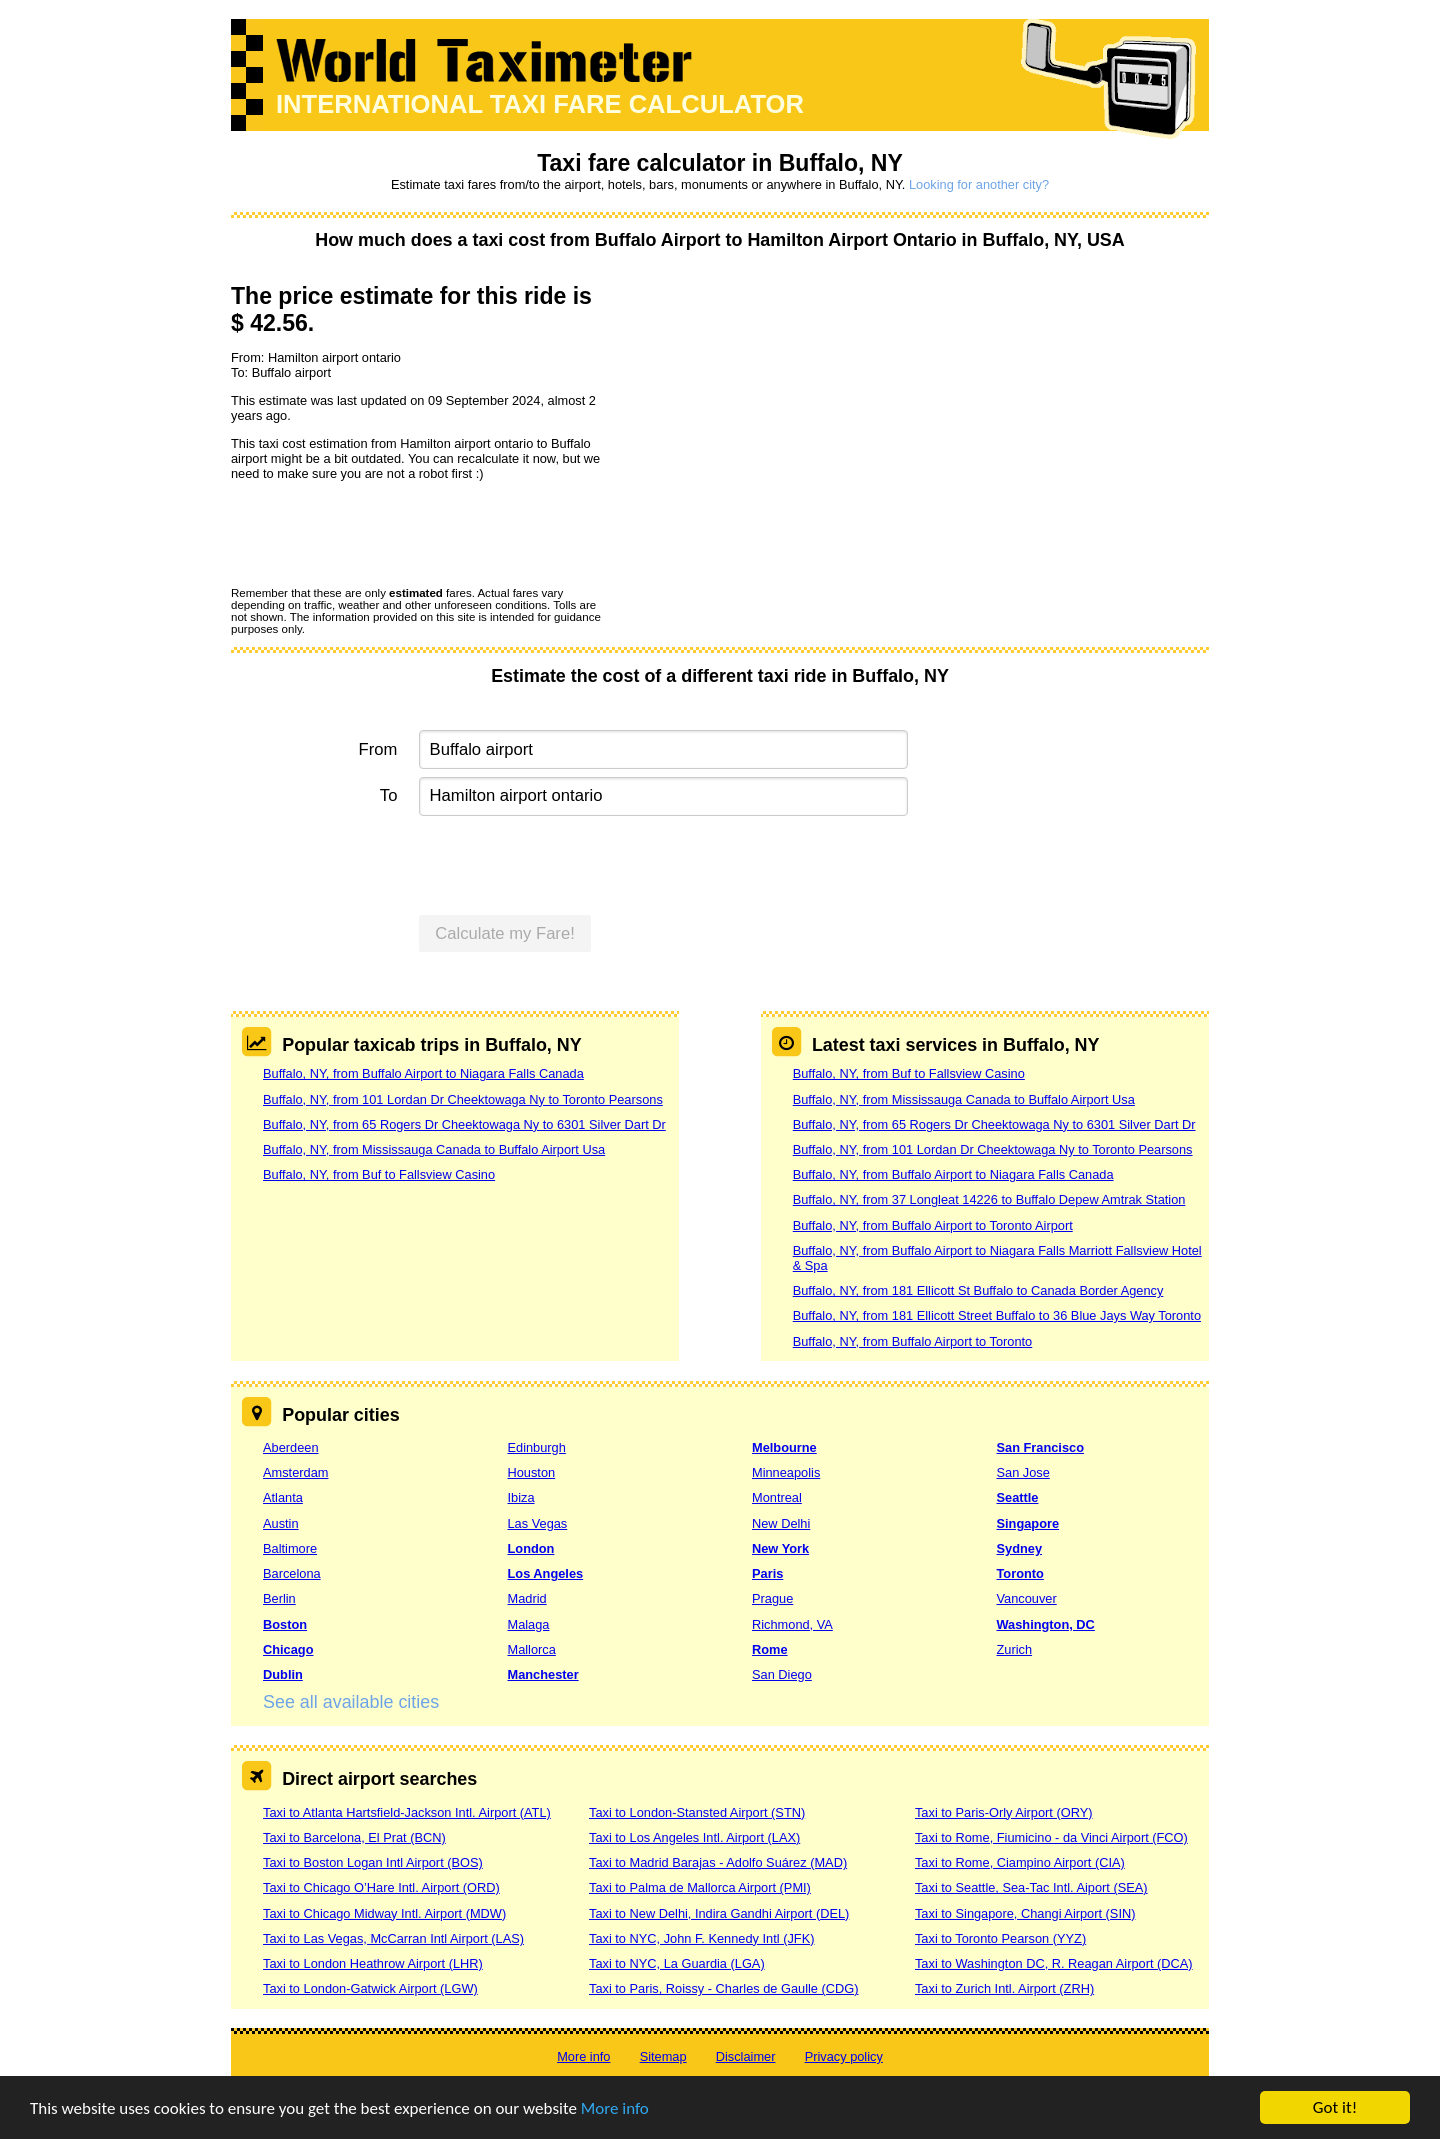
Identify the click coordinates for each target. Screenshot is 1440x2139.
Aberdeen (291, 1447)
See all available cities (351, 1702)
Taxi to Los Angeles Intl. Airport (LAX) (694, 1837)
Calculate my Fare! (505, 933)
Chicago (288, 1649)
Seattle (1018, 1497)
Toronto (1020, 1573)
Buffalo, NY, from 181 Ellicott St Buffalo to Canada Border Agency (978, 1290)
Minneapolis (786, 1472)
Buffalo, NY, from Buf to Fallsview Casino (379, 1174)
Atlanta (283, 1497)
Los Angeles (546, 1573)
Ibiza (521, 1497)
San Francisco (1040, 1447)
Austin (281, 1523)
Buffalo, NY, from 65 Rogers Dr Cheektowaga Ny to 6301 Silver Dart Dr (464, 1124)
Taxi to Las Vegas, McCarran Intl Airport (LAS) (393, 1938)
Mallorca (532, 1649)
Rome (770, 1649)
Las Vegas (538, 1523)
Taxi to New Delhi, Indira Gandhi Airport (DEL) (719, 1913)
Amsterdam (295, 1472)
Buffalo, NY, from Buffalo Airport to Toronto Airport (933, 1225)
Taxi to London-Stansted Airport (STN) (697, 1812)
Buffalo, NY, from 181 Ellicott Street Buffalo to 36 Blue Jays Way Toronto (997, 1315)
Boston (285, 1624)
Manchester (543, 1674)
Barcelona (292, 1573)
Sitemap (663, 2056)
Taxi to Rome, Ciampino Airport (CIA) (1020, 1862)
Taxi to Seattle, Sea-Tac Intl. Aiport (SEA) (1031, 1887)
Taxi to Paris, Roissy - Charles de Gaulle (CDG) (724, 1988)
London (531, 1548)
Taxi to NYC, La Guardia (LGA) (677, 1963)
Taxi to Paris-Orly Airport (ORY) (1004, 1812)
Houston (532, 1472)
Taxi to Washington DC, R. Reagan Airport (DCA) (1054, 1963)
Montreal (777, 1497)
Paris (767, 1573)
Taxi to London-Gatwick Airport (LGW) (370, 1988)
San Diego (782, 1674)
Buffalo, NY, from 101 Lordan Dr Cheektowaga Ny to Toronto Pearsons (463, 1099)
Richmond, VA (792, 1624)
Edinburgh (537, 1447)
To (389, 795)
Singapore (1028, 1523)
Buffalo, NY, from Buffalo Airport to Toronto (913, 1341)
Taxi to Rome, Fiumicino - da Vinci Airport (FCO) (1051, 1837)
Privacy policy (844, 2056)
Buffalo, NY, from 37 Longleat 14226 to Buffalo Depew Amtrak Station (989, 1199)
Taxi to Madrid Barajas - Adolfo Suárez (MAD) (718, 1862)
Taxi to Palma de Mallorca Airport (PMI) (700, 1887)
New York (780, 1548)
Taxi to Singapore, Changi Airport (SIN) (1025, 1913)
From (378, 749)
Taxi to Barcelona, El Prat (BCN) (354, 1837)
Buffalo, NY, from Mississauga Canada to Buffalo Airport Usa (434, 1149)
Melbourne (784, 1447)
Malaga (529, 1624)
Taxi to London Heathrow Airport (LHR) (373, 1963)
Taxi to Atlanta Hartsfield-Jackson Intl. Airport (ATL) (407, 1812)
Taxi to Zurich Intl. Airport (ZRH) (1004, 1988)
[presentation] (383, 533)
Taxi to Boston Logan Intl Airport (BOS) (373, 1862)
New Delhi (781, 1523)
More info (615, 2108)
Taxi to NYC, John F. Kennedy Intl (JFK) (701, 1938)
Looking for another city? (979, 184)
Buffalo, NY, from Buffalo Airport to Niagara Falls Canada (423, 1073)
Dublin (283, 1674)
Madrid (527, 1598)
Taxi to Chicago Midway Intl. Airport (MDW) (384, 1913)
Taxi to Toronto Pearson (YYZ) (1000, 1938)
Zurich (1015, 1649)
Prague (772, 1598)
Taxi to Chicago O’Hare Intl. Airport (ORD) (381, 1887)
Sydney (1020, 1548)
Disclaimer (746, 2056)
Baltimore (290, 1548)
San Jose (1023, 1472)
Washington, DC (1046, 1624)
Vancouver (1027, 1598)
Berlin (279, 1598)
